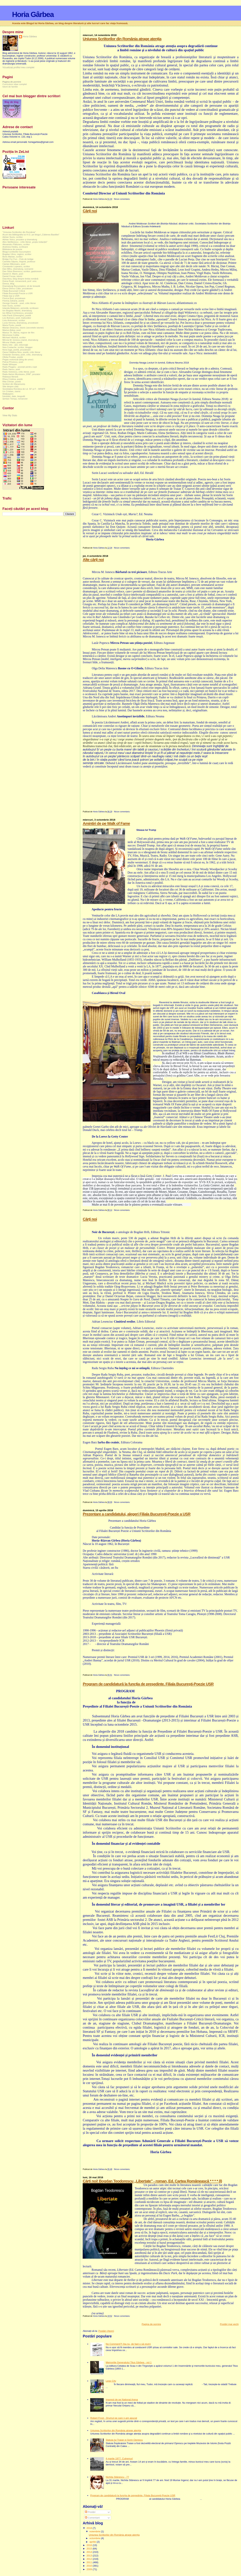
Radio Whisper (9, 364)
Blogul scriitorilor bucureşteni (16, 251)
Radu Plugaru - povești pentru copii (19, 367)
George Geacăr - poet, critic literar (19, 303)
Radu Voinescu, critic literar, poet (18, 371)
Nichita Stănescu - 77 (117, 2477)
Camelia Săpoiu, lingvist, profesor (18, 261)
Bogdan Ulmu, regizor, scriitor (16, 254)
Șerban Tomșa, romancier (15, 398)
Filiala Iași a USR (10, 296)
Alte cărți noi (93, 559)
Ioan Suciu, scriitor (11, 305)
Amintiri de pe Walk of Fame (106, 823)
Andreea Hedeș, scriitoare (15, 247)
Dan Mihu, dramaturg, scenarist (17, 269)
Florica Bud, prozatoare (13, 298)
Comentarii (92, 2517)
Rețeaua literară (10, 376)
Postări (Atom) (106, 2331)
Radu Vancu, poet (11, 369)
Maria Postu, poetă (11, 325)
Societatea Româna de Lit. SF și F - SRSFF (23, 389)
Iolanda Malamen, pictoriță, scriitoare (20, 308)
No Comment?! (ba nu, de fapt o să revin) (128, 2344)
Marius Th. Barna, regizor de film (18, 332)
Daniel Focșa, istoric (12, 276)
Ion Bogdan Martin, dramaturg (17, 310)
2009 (89, 2569)
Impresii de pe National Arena (122, 2399)
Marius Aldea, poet (11, 330)
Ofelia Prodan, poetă (12, 357)
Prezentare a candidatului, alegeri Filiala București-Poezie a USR (136, 1514)
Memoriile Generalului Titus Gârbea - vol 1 (129, 2362)
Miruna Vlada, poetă (12, 342)
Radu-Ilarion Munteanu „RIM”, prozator (21, 374)
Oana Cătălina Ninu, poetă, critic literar (21, 352)
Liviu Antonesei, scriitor (13, 320)
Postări (90, 2512)
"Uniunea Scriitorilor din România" (19, 232)
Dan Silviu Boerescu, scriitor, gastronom (22, 271)
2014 (89, 2552)
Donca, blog (8, 283)
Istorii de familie (10, 86)
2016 (89, 2545)
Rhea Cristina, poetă (12, 379)
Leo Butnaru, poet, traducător (16, 318)
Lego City (111, 2380)
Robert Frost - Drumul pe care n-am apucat (113, 2418)
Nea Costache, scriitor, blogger (17, 347)
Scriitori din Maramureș (13, 384)
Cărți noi (90, 211)
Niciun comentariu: (122, 199)
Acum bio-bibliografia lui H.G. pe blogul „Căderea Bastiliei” (30, 234)
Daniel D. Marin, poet (12, 273)
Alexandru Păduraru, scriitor (16, 244)
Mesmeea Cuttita (10, 335)
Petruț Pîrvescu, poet (12, 362)
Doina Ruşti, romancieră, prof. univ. (19, 281)
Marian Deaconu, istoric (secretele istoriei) (23, 327)
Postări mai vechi (229, 2324)
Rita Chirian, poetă (11, 381)
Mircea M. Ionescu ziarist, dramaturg (20, 340)
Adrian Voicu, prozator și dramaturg (19, 239)
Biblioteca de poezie (12, 249)
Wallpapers (7, 393)
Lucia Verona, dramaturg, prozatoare (20, 322)
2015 (89, 2548)
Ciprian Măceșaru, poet (13, 264)
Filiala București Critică (13, 291)
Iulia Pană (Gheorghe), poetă (16, 315)
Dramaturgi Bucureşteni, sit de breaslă (21, 286)
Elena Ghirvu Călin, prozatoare (17, 288)
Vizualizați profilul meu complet (18, 67)
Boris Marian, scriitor (12, 256)
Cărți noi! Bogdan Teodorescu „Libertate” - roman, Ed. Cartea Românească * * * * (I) (152, 2181)
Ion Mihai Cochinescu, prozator (17, 313)
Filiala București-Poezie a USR (17, 293)
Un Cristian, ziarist (11, 391)
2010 (89, 2565)
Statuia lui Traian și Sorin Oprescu (124, 2439)
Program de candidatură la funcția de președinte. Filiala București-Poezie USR (148, 1684)
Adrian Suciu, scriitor (12, 237)
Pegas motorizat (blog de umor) (17, 359)
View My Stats (9, 415)
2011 (89, 2562)
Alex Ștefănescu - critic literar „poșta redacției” (24, 242)
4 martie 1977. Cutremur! (119, 2458)
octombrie (95, 2538)
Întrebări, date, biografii (13, 396)
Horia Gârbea (30, 36)
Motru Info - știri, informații (15, 345)
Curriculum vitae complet (14, 84)
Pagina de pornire (151, 2324)
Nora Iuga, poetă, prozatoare (16, 349)
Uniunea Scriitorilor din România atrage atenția (122, 39)
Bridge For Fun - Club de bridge (18, 259)
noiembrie (95, 2531)
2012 (89, 2559)
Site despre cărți (10, 386)
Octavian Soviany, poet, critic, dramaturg (22, 354)
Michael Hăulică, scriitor (14, 337)
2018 (89, 2528)
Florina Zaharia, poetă (13, 300)
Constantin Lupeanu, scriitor (16, 266)
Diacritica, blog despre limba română (20, 278)
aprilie (93, 2541)
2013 (89, 2555)
